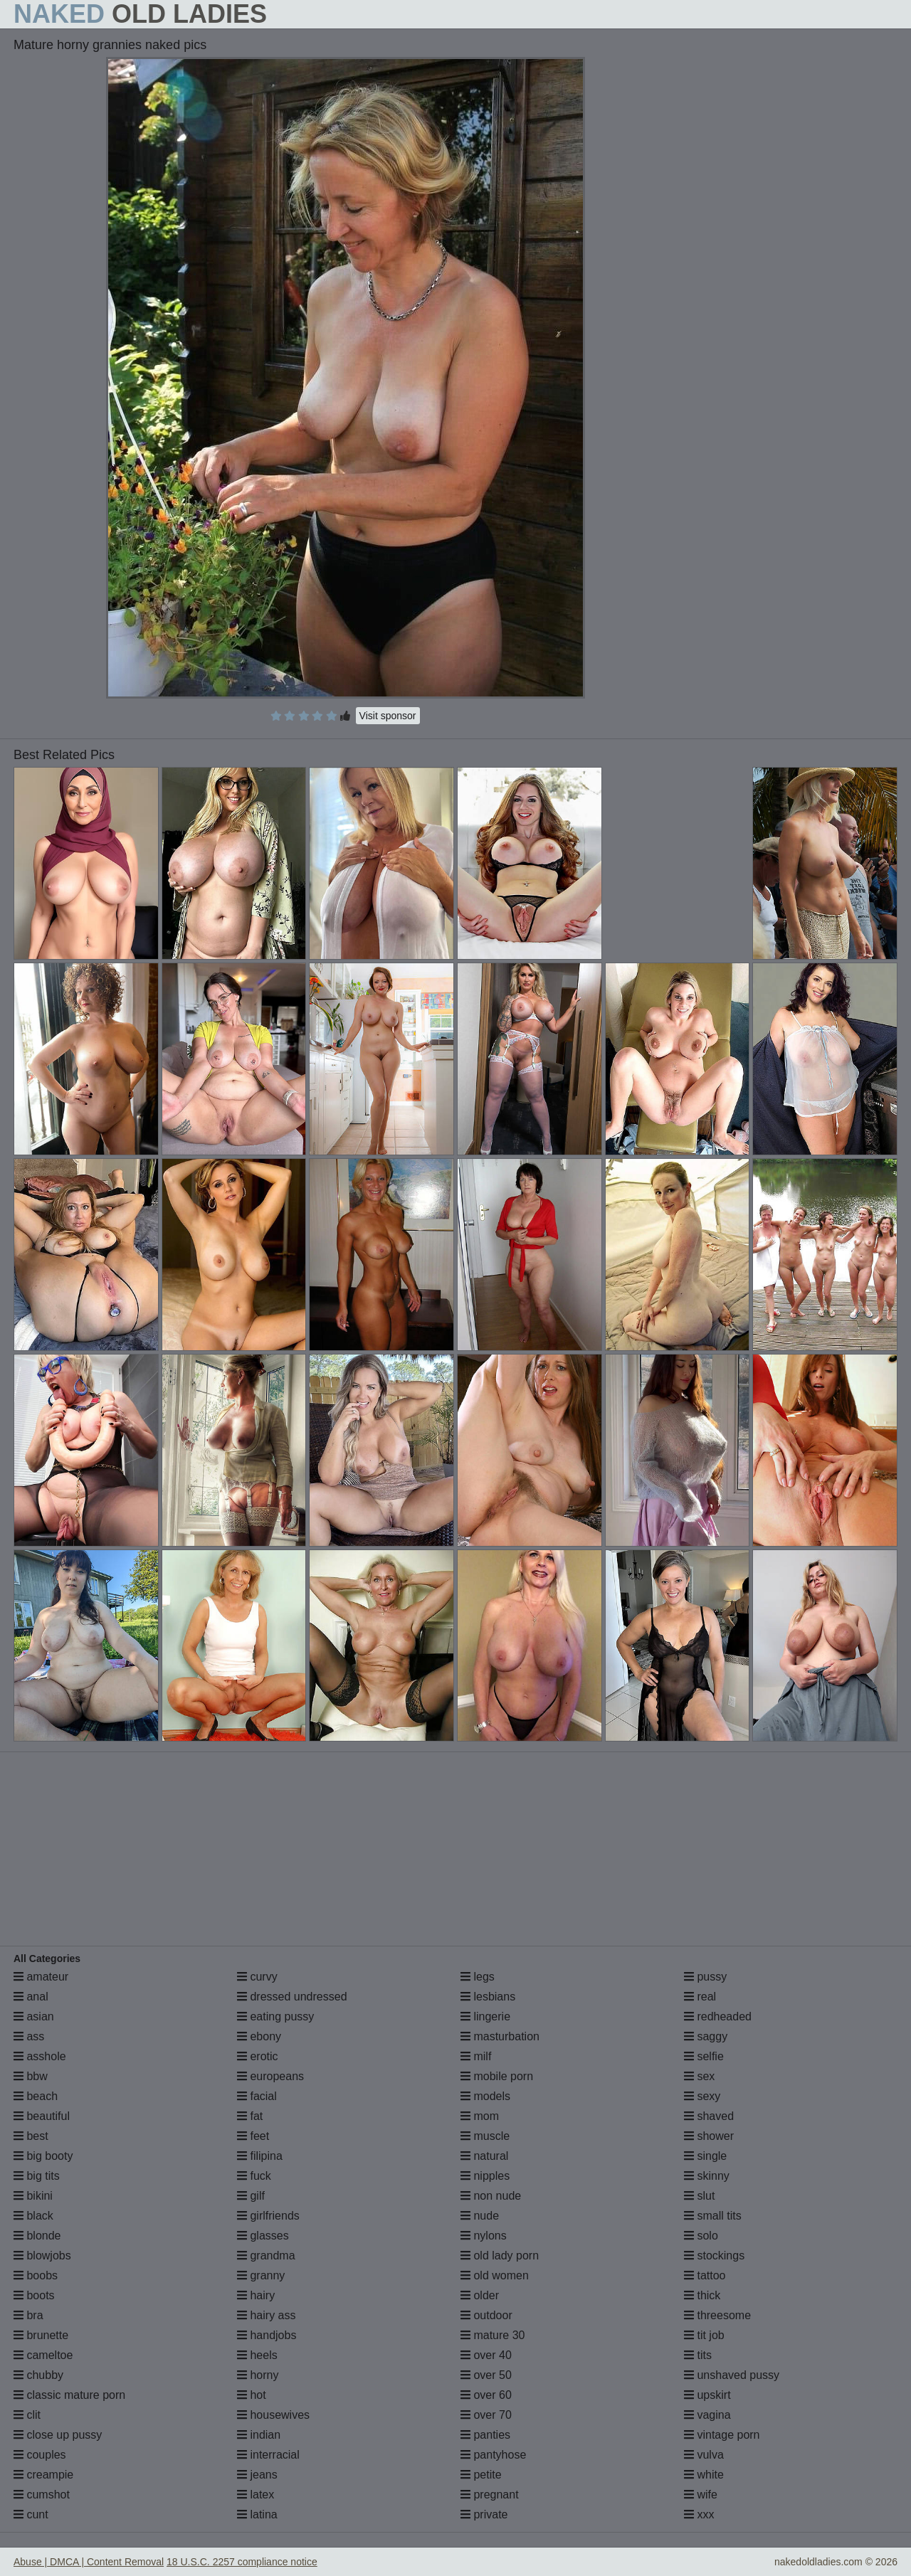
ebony (259, 2036)
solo (701, 2236)
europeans (270, 2076)
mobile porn (496, 2076)
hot (251, 2395)
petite (481, 2475)
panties (485, 2435)
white (704, 2475)
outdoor (486, 2315)
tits (698, 2355)
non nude (490, 2196)
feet (253, 2136)
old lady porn (499, 2255)
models (485, 2096)
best (31, 2136)
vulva (704, 2455)
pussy (705, 1977)
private (483, 2514)
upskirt (707, 2395)
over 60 (486, 2395)
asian (34, 2016)
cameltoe (43, 2355)
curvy (257, 1977)
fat (250, 2116)
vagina (707, 2415)
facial (257, 2096)
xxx (699, 2514)
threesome (717, 2315)
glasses (263, 2236)
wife (700, 2494)
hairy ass (266, 2315)
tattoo (704, 2275)
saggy (705, 2036)
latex (255, 2494)
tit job (704, 2335)
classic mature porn (69, 2395)
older (479, 2295)
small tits (713, 2216)
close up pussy (58, 2435)
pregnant (489, 2494)
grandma (266, 2255)
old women (494, 2275)
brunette (41, 2335)
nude (479, 2216)
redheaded (718, 2016)
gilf (251, 2196)
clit (27, 2415)
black (33, 2216)
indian (258, 2435)
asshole (40, 2056)
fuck (254, 2176)
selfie (704, 2056)
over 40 (486, 2355)
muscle (485, 2136)
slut (699, 2196)
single (705, 2156)
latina (257, 2514)
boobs (36, 2275)
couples (40, 2455)
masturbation (499, 2036)
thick (702, 2295)
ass (29, 2036)
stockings (714, 2255)
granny (261, 2275)
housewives (273, 2415)
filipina (260, 2156)
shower (709, 2136)
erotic (257, 2056)
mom (479, 2116)
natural (484, 2156)
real (700, 1997)
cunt (31, 2514)
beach (36, 2096)
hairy (256, 2295)
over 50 (486, 2375)
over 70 (486, 2415)
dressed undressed (292, 1997)
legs (477, 1977)
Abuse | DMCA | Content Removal (89, 2561)
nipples (485, 2176)
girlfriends (268, 2216)
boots (34, 2295)
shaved (709, 2116)
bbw (31, 2076)
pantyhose (493, 2455)
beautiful (42, 2116)
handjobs (266, 2335)
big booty (43, 2156)
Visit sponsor (387, 715)
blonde (37, 2236)
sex (699, 2076)
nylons (483, 2236)
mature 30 (492, 2335)
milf (475, 2056)
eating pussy (275, 2016)
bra (28, 2315)
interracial (268, 2455)
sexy (702, 2096)
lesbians (487, 1997)
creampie (43, 2475)
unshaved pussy (731, 2375)
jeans (257, 2475)
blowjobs (42, 2255)
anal (31, 1997)
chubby (38, 2375)
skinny (707, 2176)
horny (257, 2375)
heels (257, 2355)
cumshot (42, 2494)
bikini (33, 2196)
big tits (37, 2176)
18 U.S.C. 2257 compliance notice (242, 2561)
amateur (41, 1977)
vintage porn (722, 2435)
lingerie (485, 2016)
